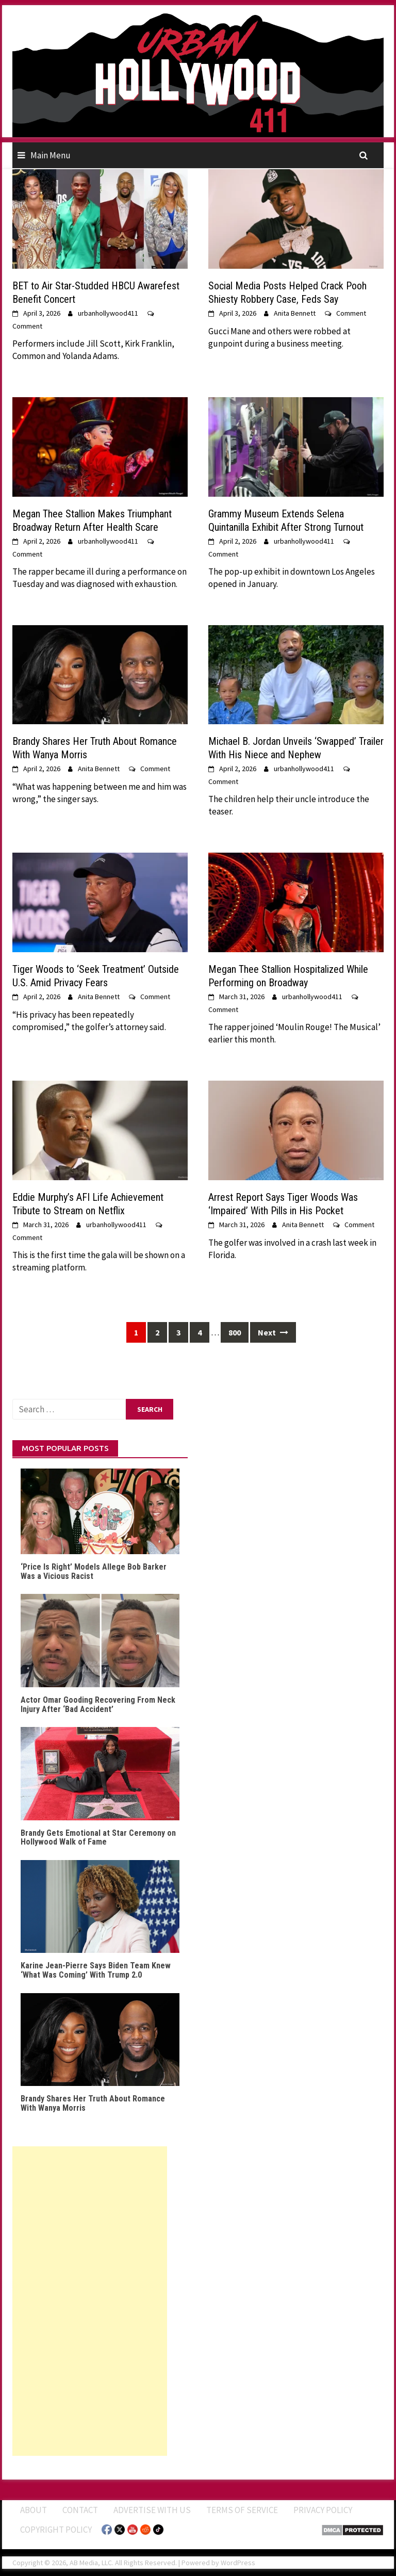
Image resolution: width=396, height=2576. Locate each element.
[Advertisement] (89, 2301)
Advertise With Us (152, 2510)
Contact (80, 2510)
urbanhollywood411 (108, 313)
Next (273, 1332)
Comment (27, 326)
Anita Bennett (295, 313)
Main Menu (50, 155)
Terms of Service (242, 2510)
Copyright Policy (56, 2529)
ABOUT (33, 2510)
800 (234, 1332)
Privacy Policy (322, 2510)
